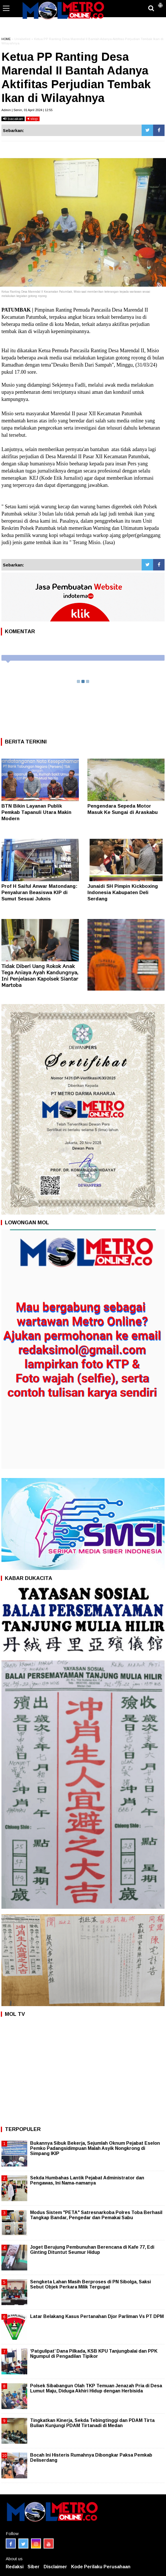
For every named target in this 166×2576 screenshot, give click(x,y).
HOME (6, 39)
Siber (34, 2566)
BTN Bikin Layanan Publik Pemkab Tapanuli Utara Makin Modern (36, 812)
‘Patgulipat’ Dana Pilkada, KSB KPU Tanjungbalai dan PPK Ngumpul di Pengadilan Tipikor (93, 2354)
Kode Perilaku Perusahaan (100, 2566)
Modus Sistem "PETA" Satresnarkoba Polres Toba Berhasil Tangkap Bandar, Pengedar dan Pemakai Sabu (96, 2215)
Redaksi (15, 2566)
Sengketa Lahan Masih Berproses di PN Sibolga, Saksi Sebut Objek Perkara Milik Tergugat (90, 2284)
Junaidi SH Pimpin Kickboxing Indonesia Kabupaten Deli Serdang (122, 892)
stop (33, 119)
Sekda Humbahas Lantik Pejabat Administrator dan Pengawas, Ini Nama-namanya (87, 2180)
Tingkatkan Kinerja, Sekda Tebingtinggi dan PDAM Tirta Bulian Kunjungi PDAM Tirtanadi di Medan (92, 2423)
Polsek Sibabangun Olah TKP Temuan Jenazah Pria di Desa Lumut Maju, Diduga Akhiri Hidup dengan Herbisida (96, 2388)
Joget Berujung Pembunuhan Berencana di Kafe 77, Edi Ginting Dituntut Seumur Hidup (92, 2250)
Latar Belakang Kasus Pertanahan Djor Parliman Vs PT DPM (97, 2316)
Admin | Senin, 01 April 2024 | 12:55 (26, 110)
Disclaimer (55, 2566)
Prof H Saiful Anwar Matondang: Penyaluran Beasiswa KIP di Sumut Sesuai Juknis (39, 892)
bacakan (13, 119)
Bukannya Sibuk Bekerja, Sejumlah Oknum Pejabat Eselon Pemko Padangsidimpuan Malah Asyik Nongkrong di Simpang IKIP (95, 2148)
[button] (160, 3)
